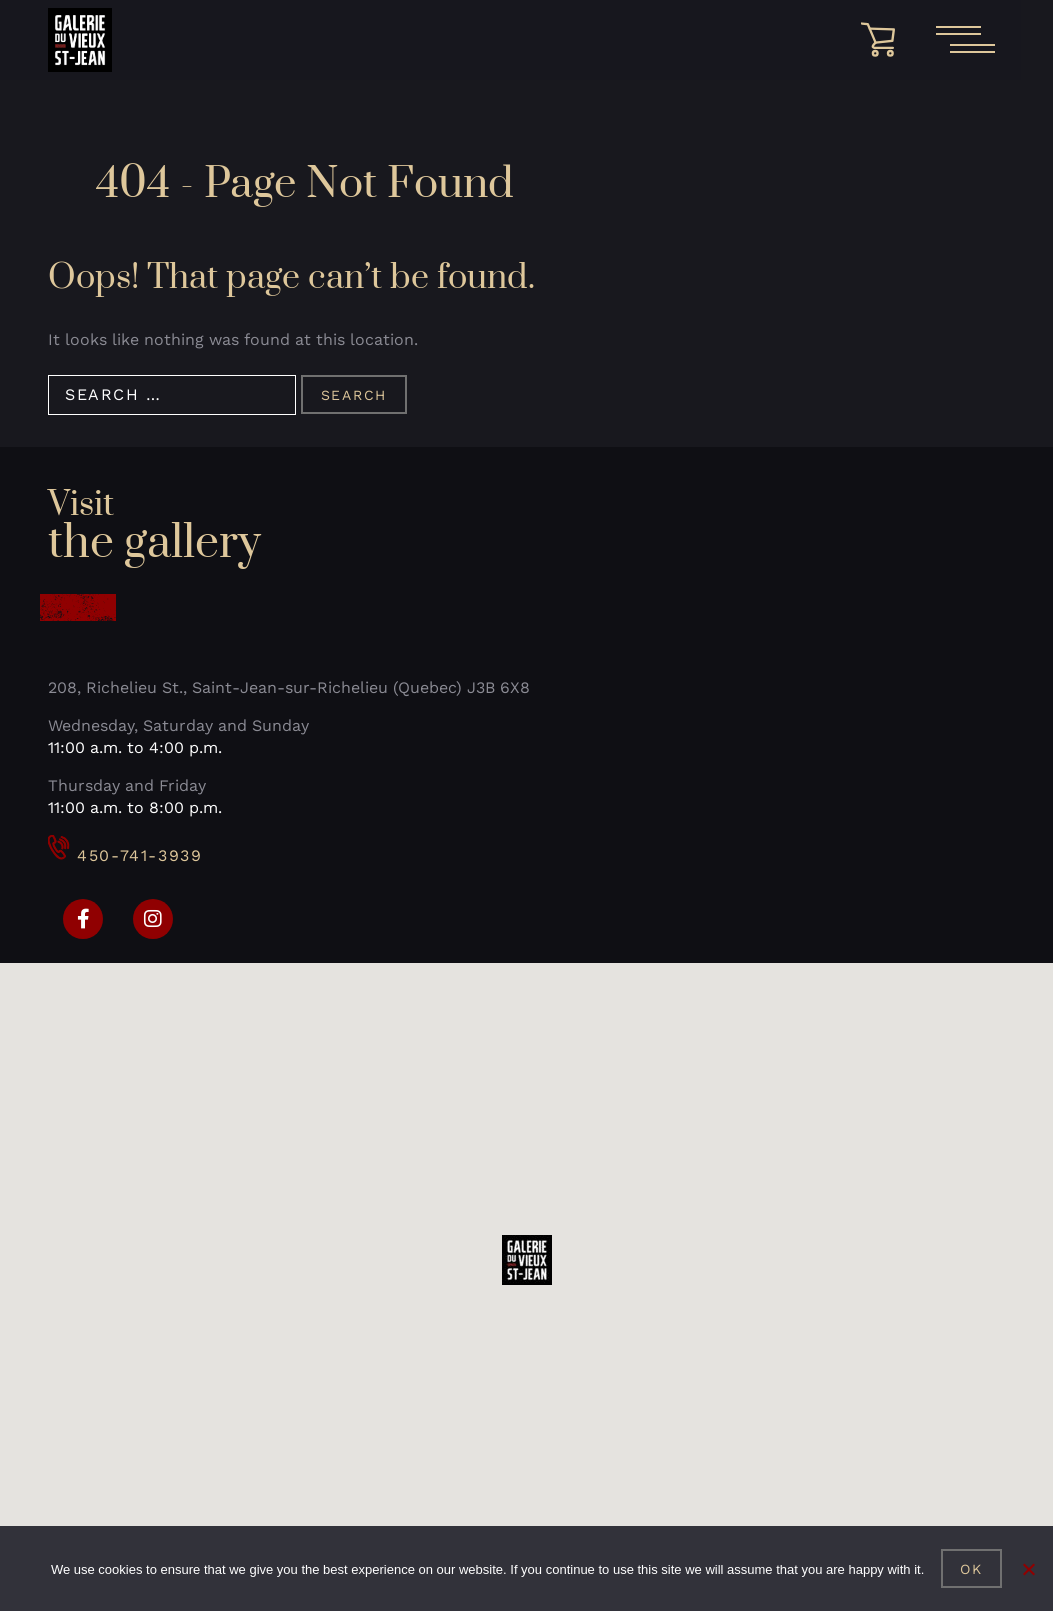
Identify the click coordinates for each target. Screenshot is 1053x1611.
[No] (1028, 1569)
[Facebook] (83, 919)
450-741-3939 (125, 855)
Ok (971, 1569)
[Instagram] (153, 919)
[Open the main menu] (965, 40)
